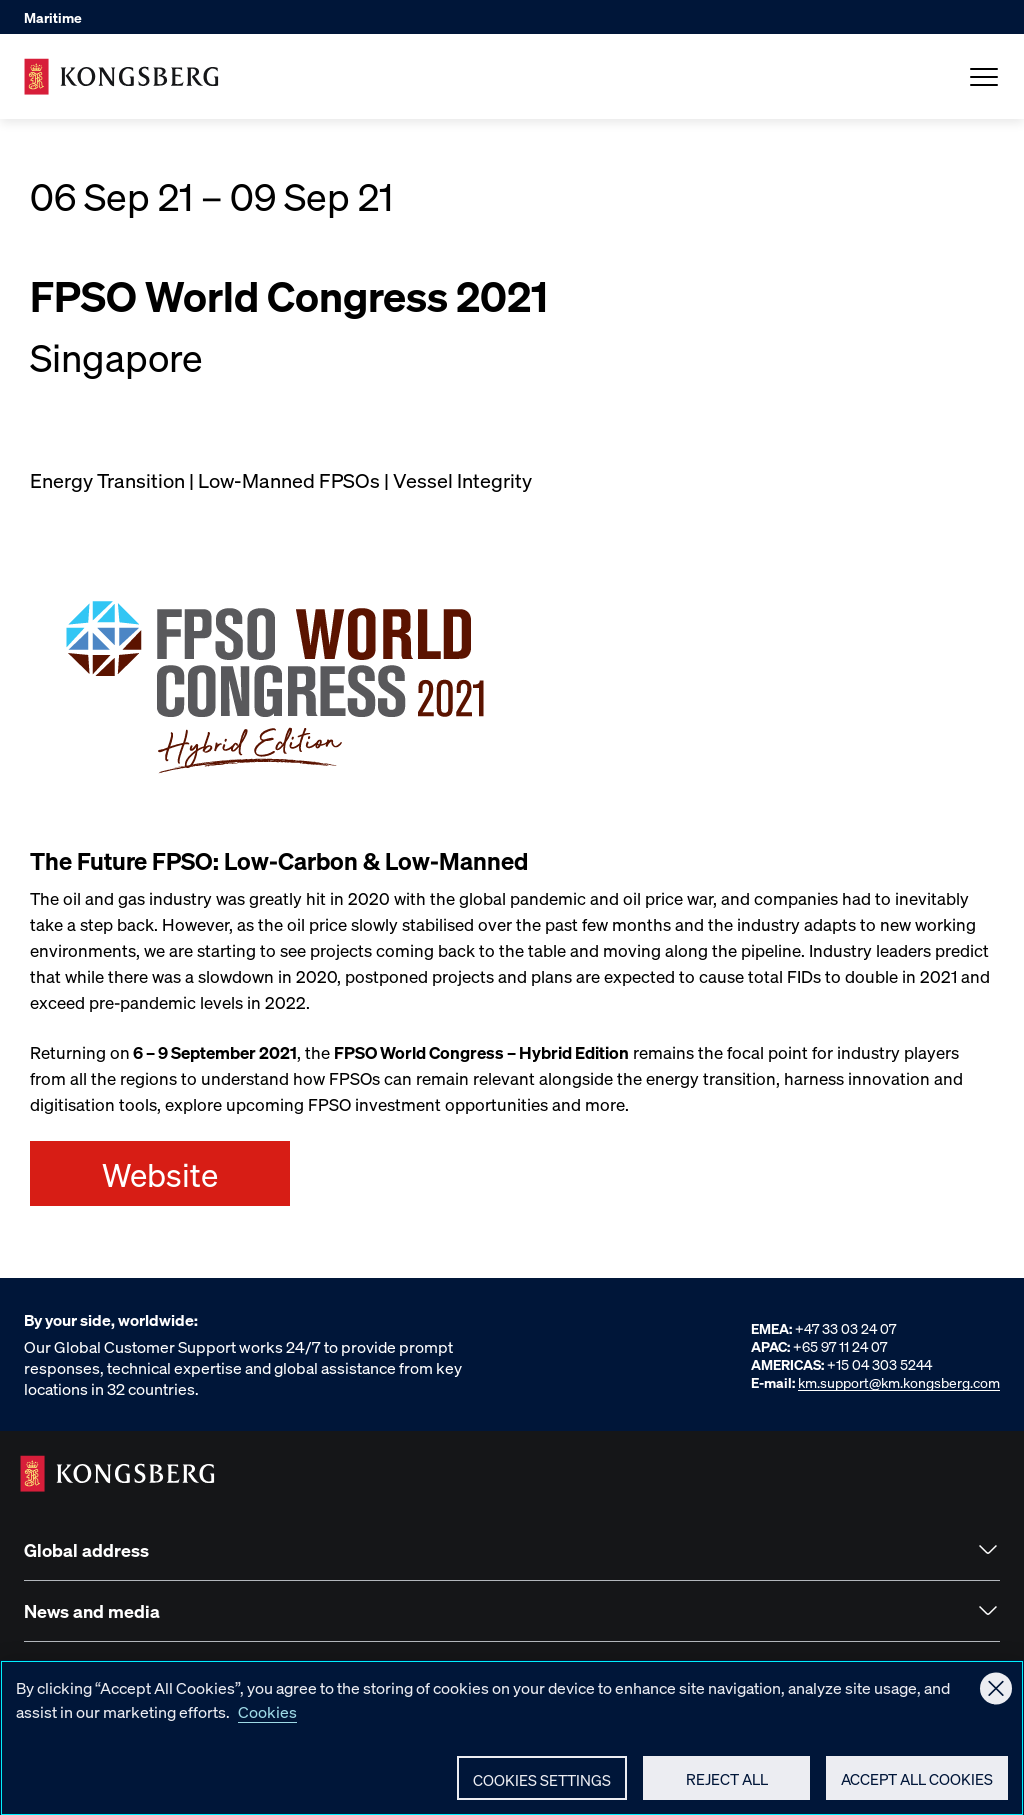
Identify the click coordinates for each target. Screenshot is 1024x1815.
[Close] (996, 1697)
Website (160, 1174)
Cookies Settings (542, 1788)
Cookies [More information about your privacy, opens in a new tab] (267, 1719)
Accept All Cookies (917, 1787)
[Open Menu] (984, 77)
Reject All (727, 1787)
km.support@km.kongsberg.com (899, 1382)
